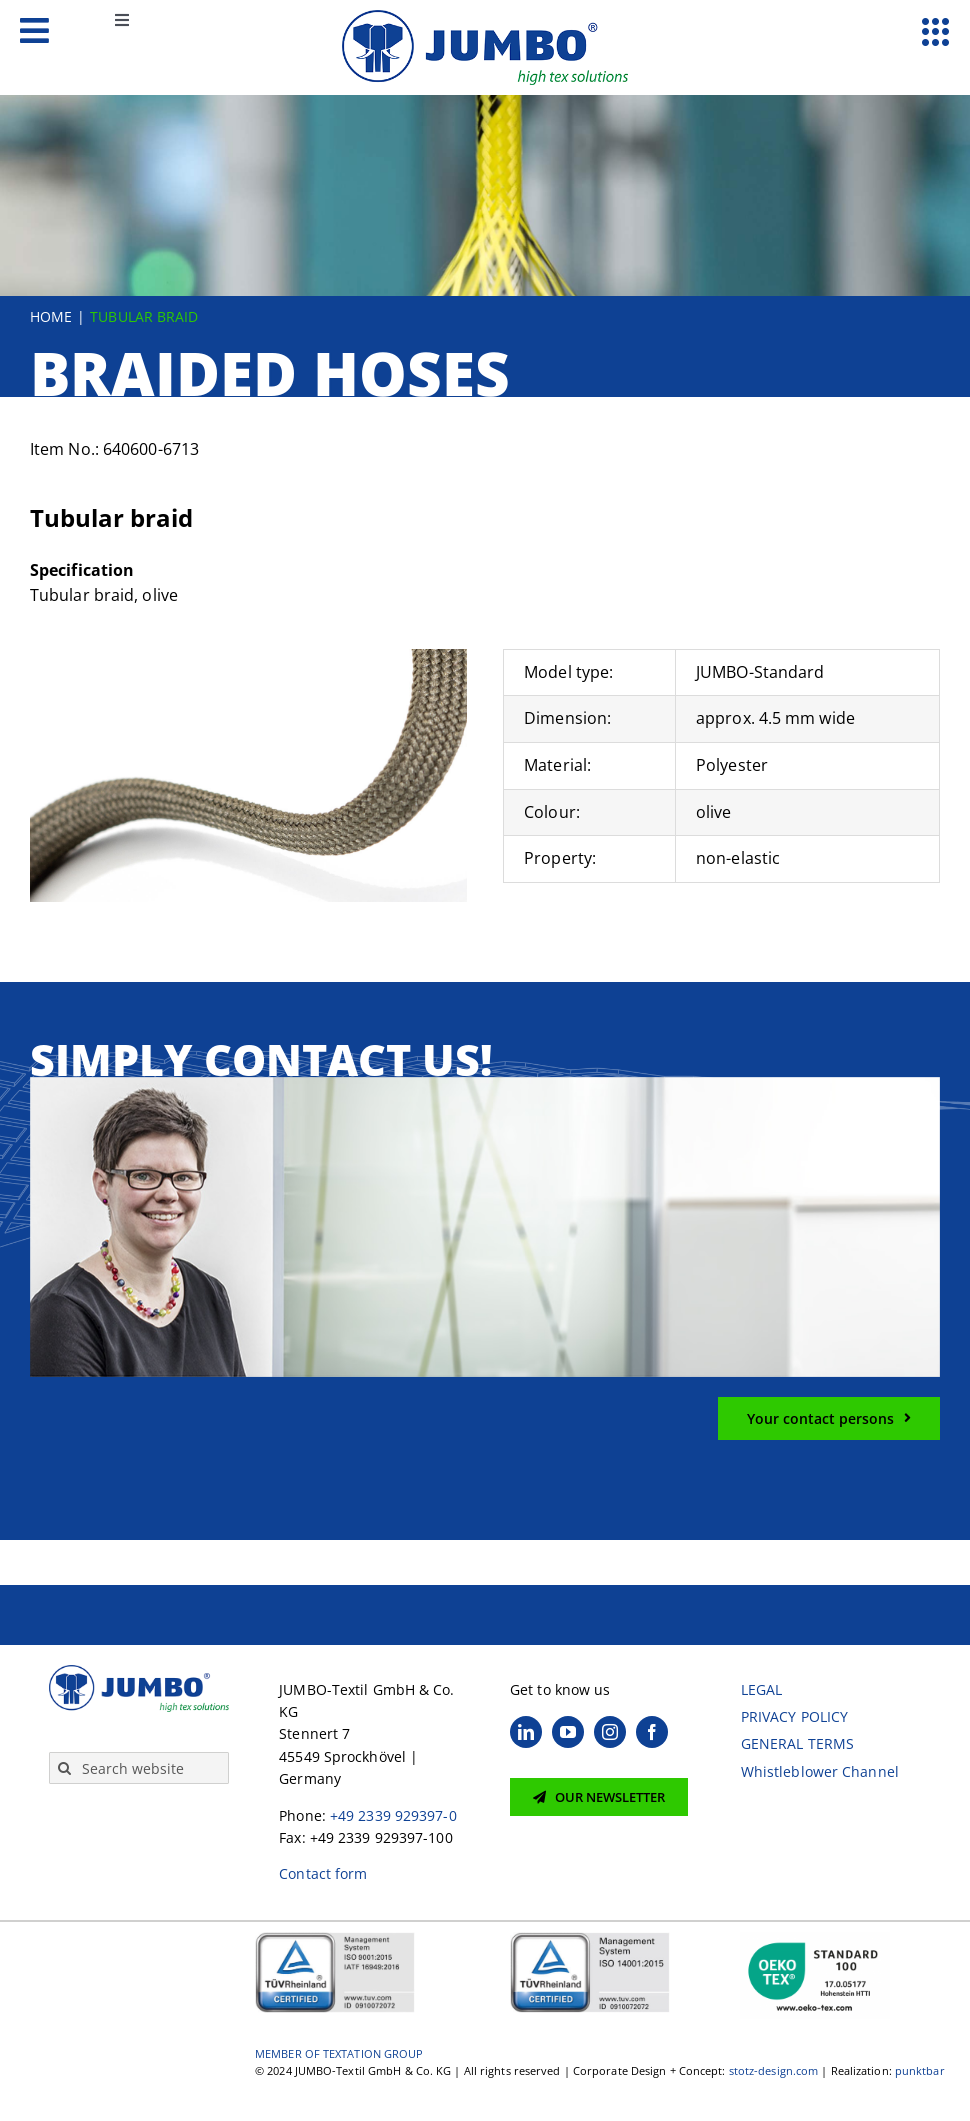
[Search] (65, 1768)
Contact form (323, 1873)
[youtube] (568, 1732)
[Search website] (139, 1768)
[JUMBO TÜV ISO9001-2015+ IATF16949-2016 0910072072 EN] (335, 1938)
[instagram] (610, 1732)
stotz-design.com (774, 2070)
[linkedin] (526, 1732)
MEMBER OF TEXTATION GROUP (339, 2053)
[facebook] (652, 1732)
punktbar (920, 2070)
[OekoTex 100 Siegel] (815, 1938)
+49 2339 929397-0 (393, 1815)
